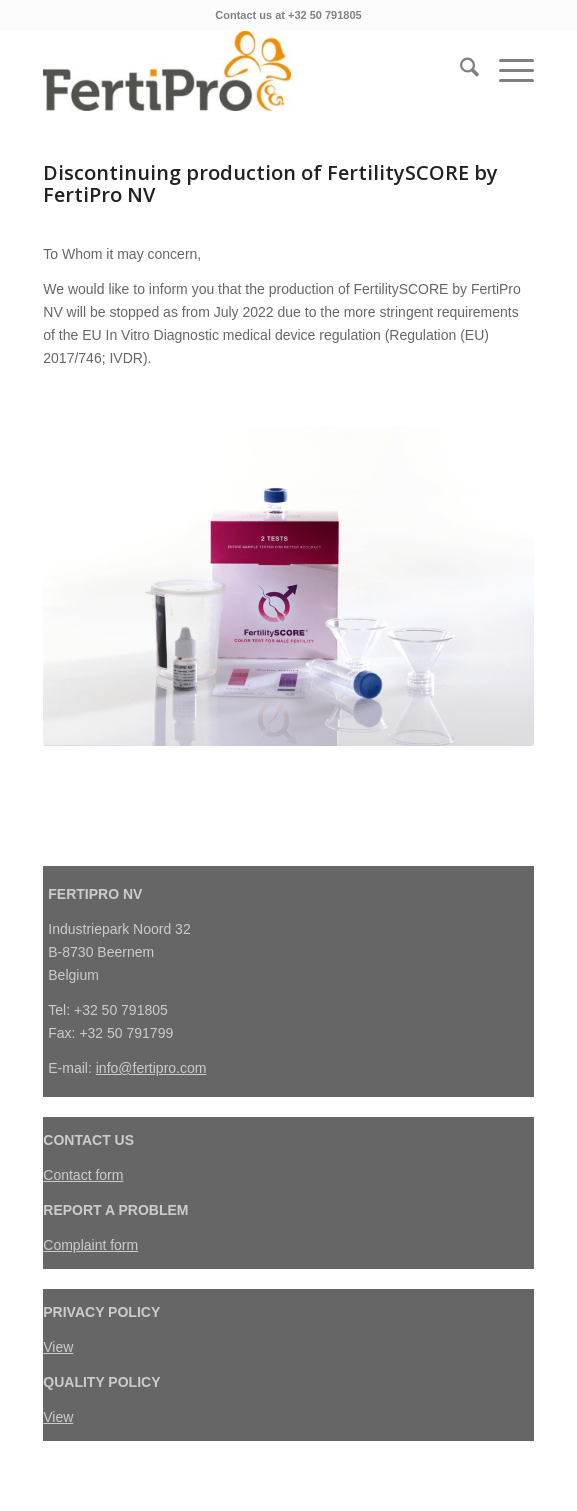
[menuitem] (459, 71)
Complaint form (90, 1245)
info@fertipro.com (151, 1068)
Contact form (83, 1175)
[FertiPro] (239, 71)
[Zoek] (459, 71)
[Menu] (506, 71)
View (58, 1347)
